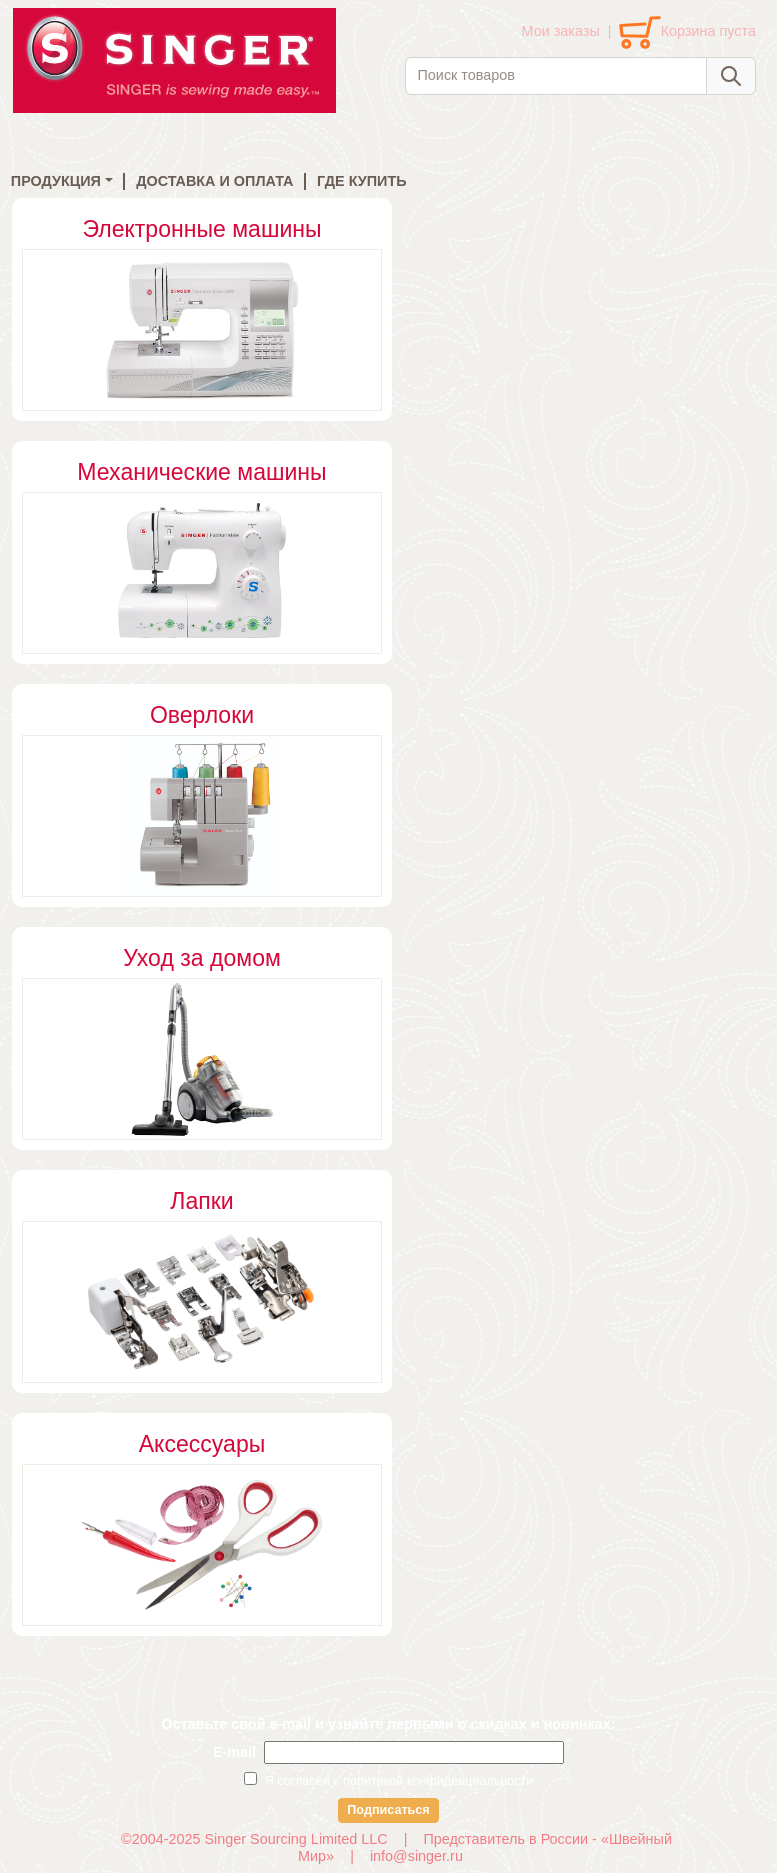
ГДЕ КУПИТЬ (362, 181)
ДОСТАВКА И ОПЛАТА (214, 181)
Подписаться (388, 1810)
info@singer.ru (416, 1856)
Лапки (201, 1201)
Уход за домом (202, 958)
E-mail (234, 1752)
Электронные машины (201, 229)
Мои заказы (561, 31)
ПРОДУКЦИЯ (56, 181)
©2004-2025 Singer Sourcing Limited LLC (254, 1839)
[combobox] (556, 76)
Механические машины (201, 472)
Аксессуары (202, 1444)
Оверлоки (202, 715)
